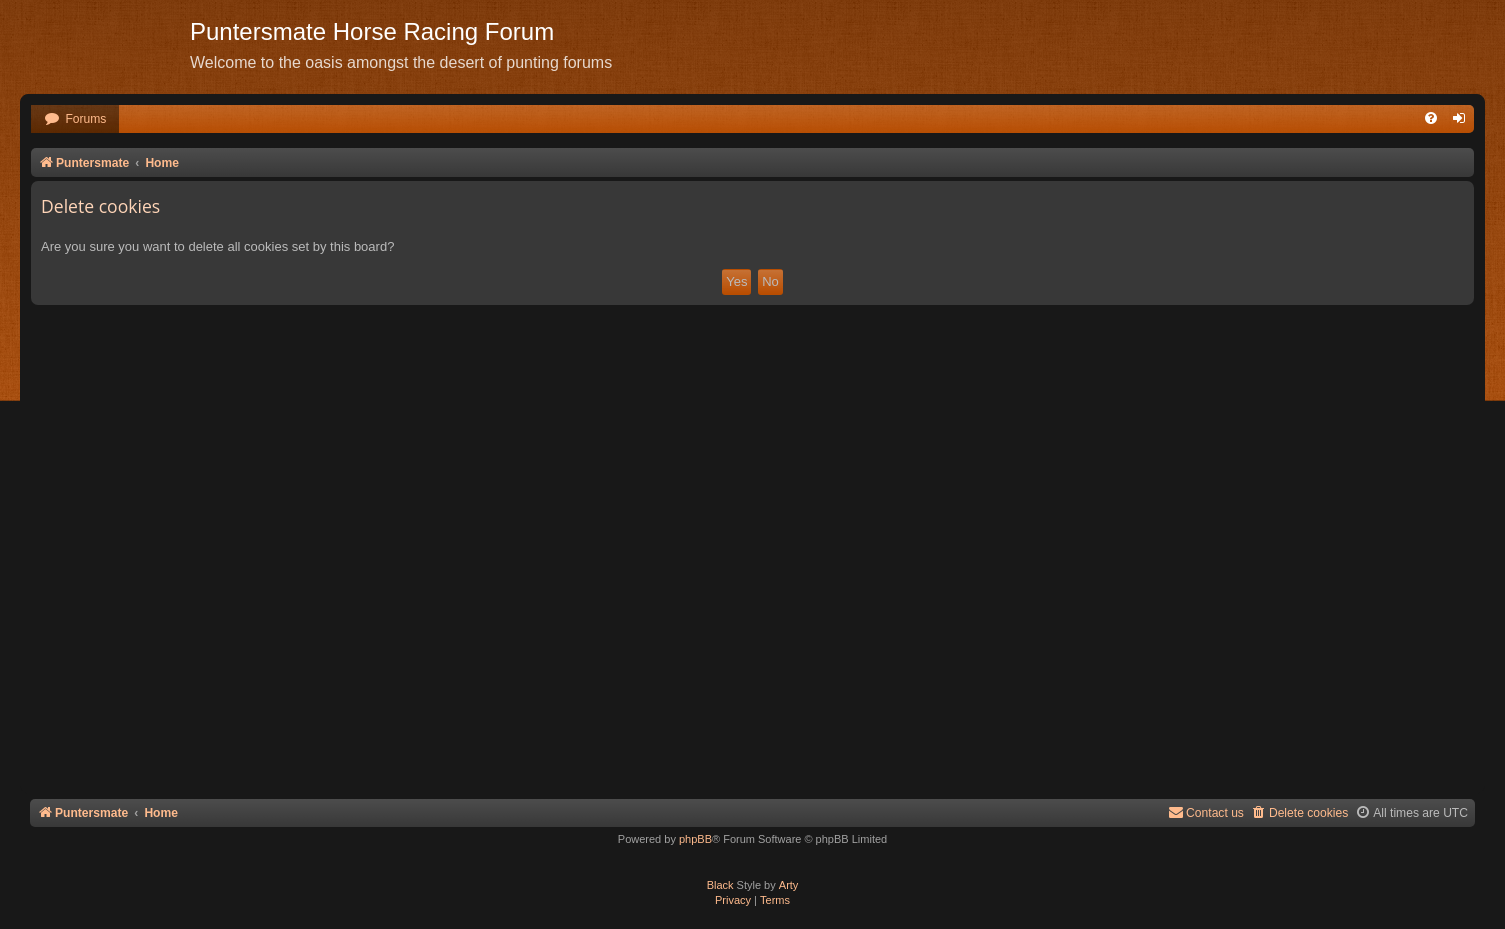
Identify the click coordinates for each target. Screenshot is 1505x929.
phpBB (695, 839)
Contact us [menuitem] (1206, 812)
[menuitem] (75, 119)
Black (720, 885)
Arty (789, 885)
